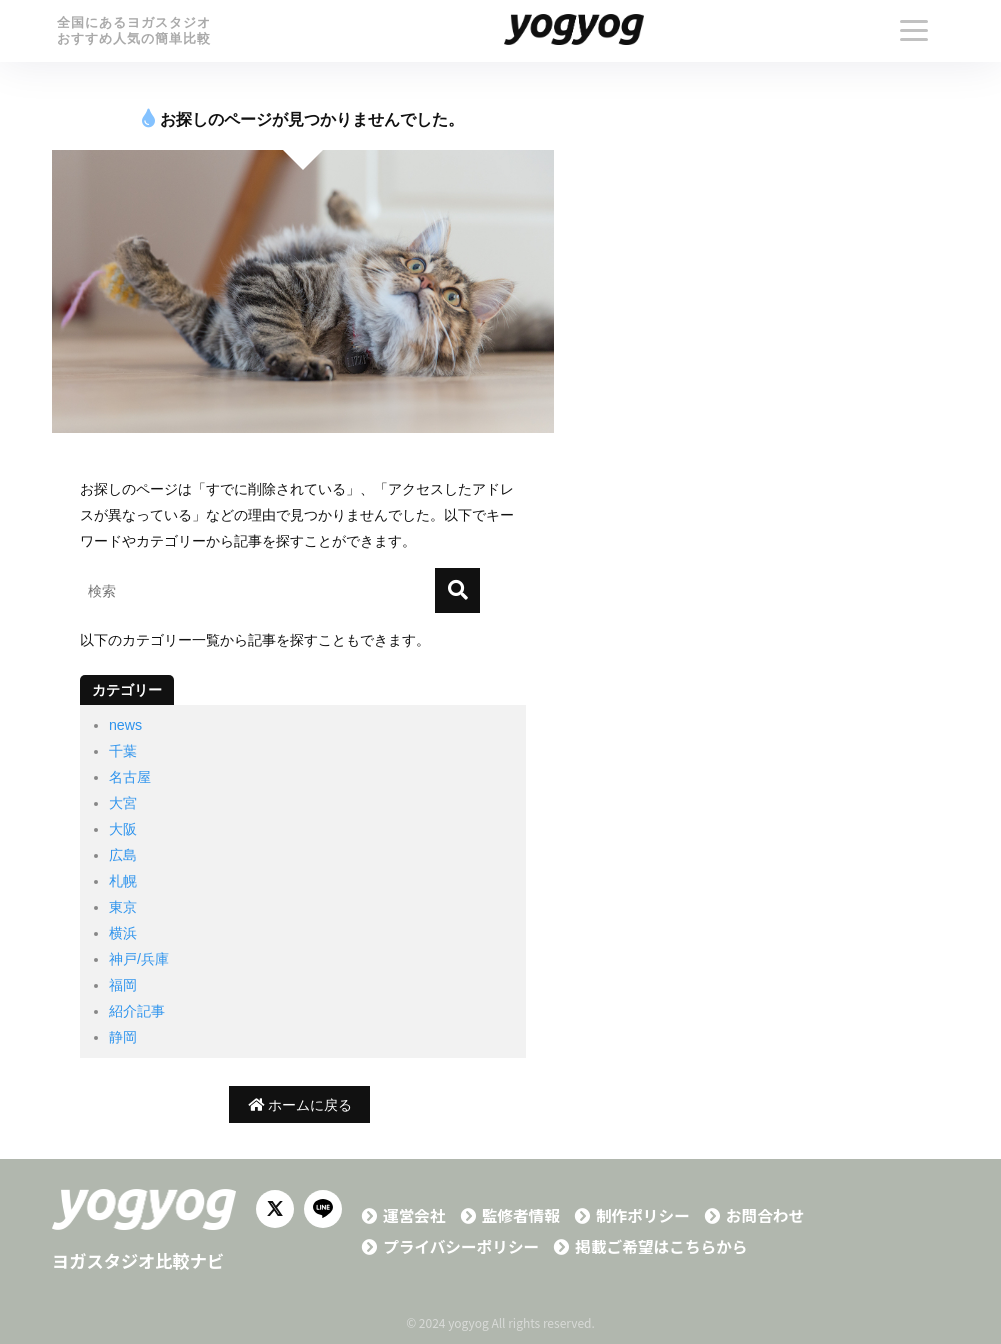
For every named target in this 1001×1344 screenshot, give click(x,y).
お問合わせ (765, 1215)
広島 (123, 855)
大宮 (123, 803)
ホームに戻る (300, 1105)
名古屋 (130, 777)
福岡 (123, 985)
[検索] (457, 590)
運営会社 (414, 1215)
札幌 (123, 881)
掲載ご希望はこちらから (661, 1246)
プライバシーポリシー (461, 1246)
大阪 (123, 829)
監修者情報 (521, 1215)
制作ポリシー (643, 1215)
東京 (123, 907)
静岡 (123, 1037)
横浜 (123, 933)
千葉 (123, 751)
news (125, 725)
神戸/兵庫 (139, 959)
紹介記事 (137, 1011)
